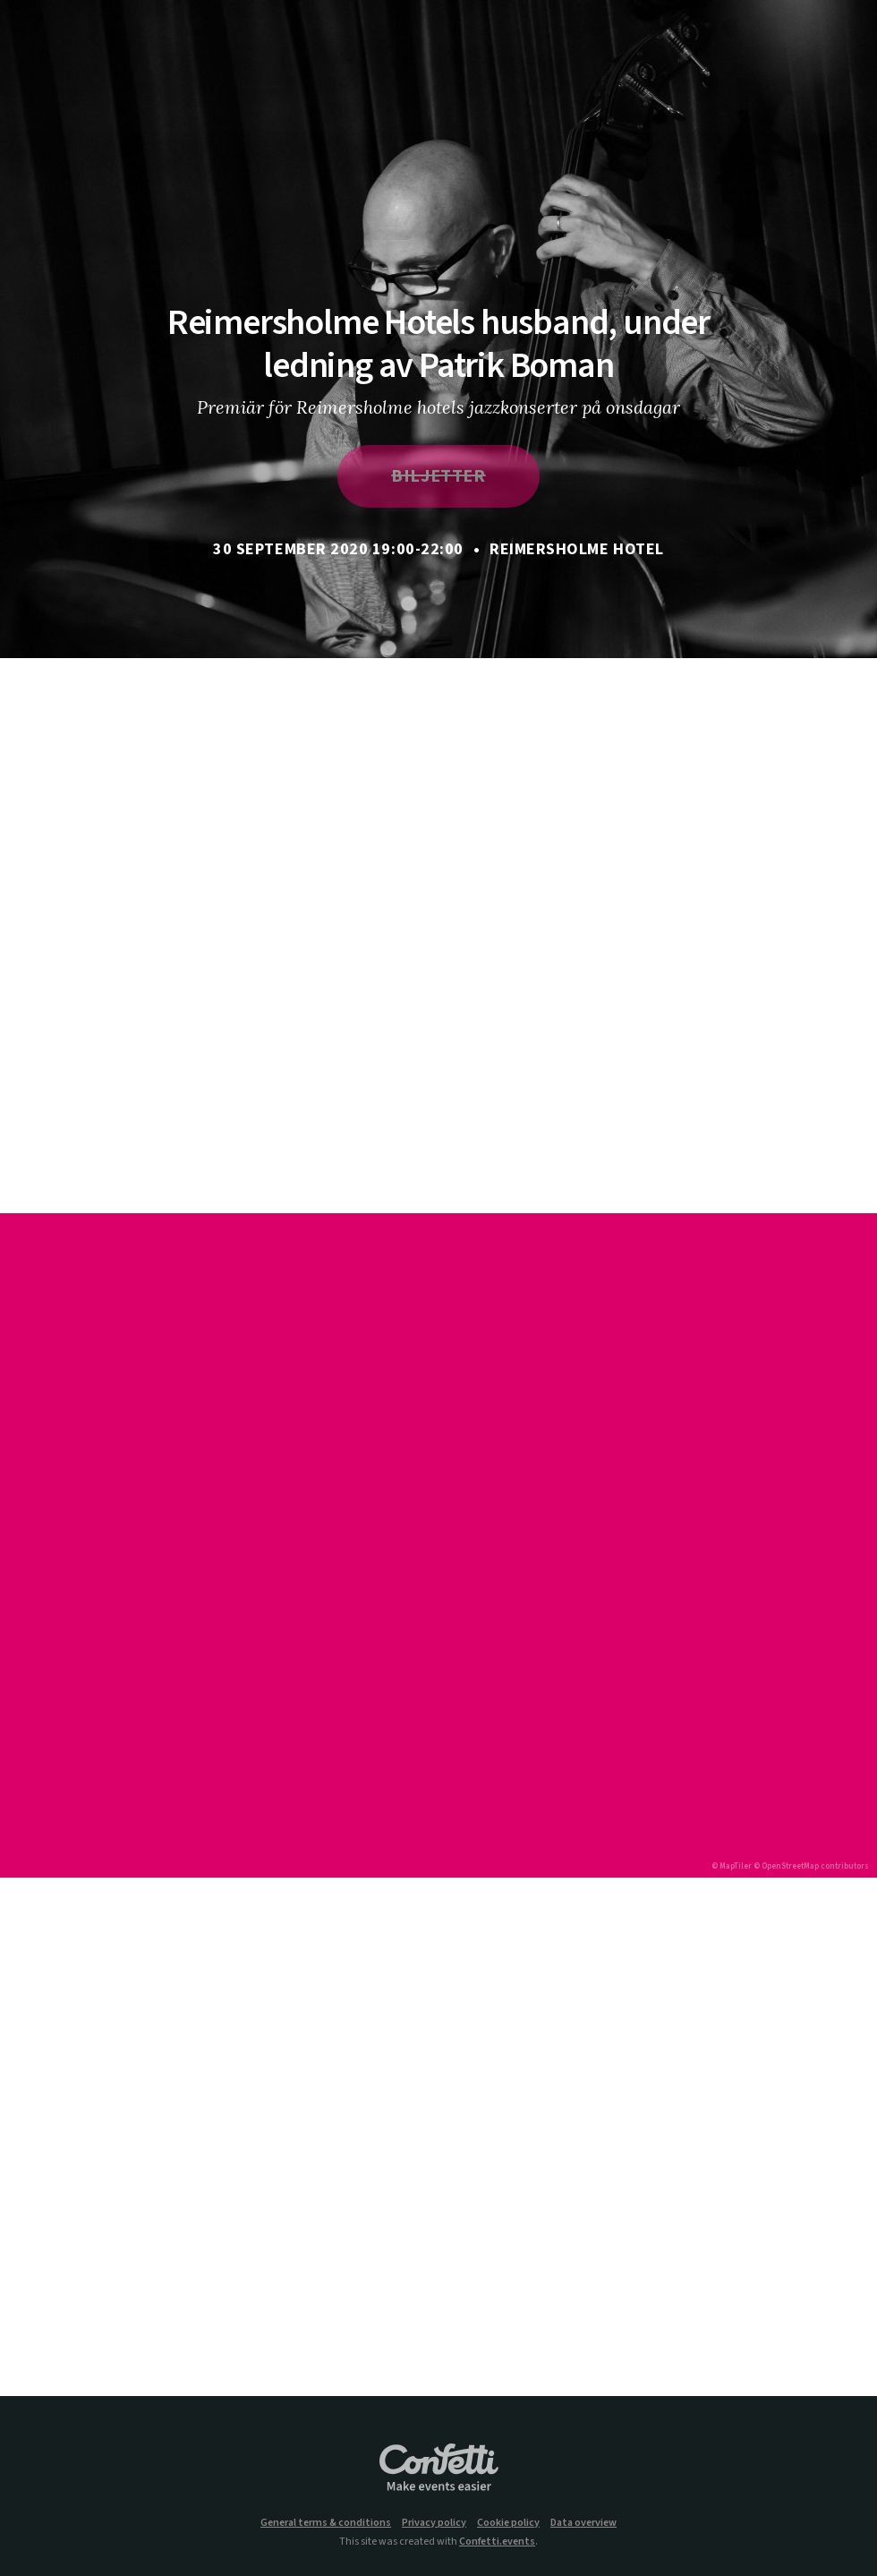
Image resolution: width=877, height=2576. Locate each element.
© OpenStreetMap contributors (811, 1866)
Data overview (583, 2523)
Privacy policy (434, 2523)
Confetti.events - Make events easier (438, 2468)
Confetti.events (497, 2541)
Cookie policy (508, 2523)
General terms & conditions (325, 2523)
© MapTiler (731, 1866)
